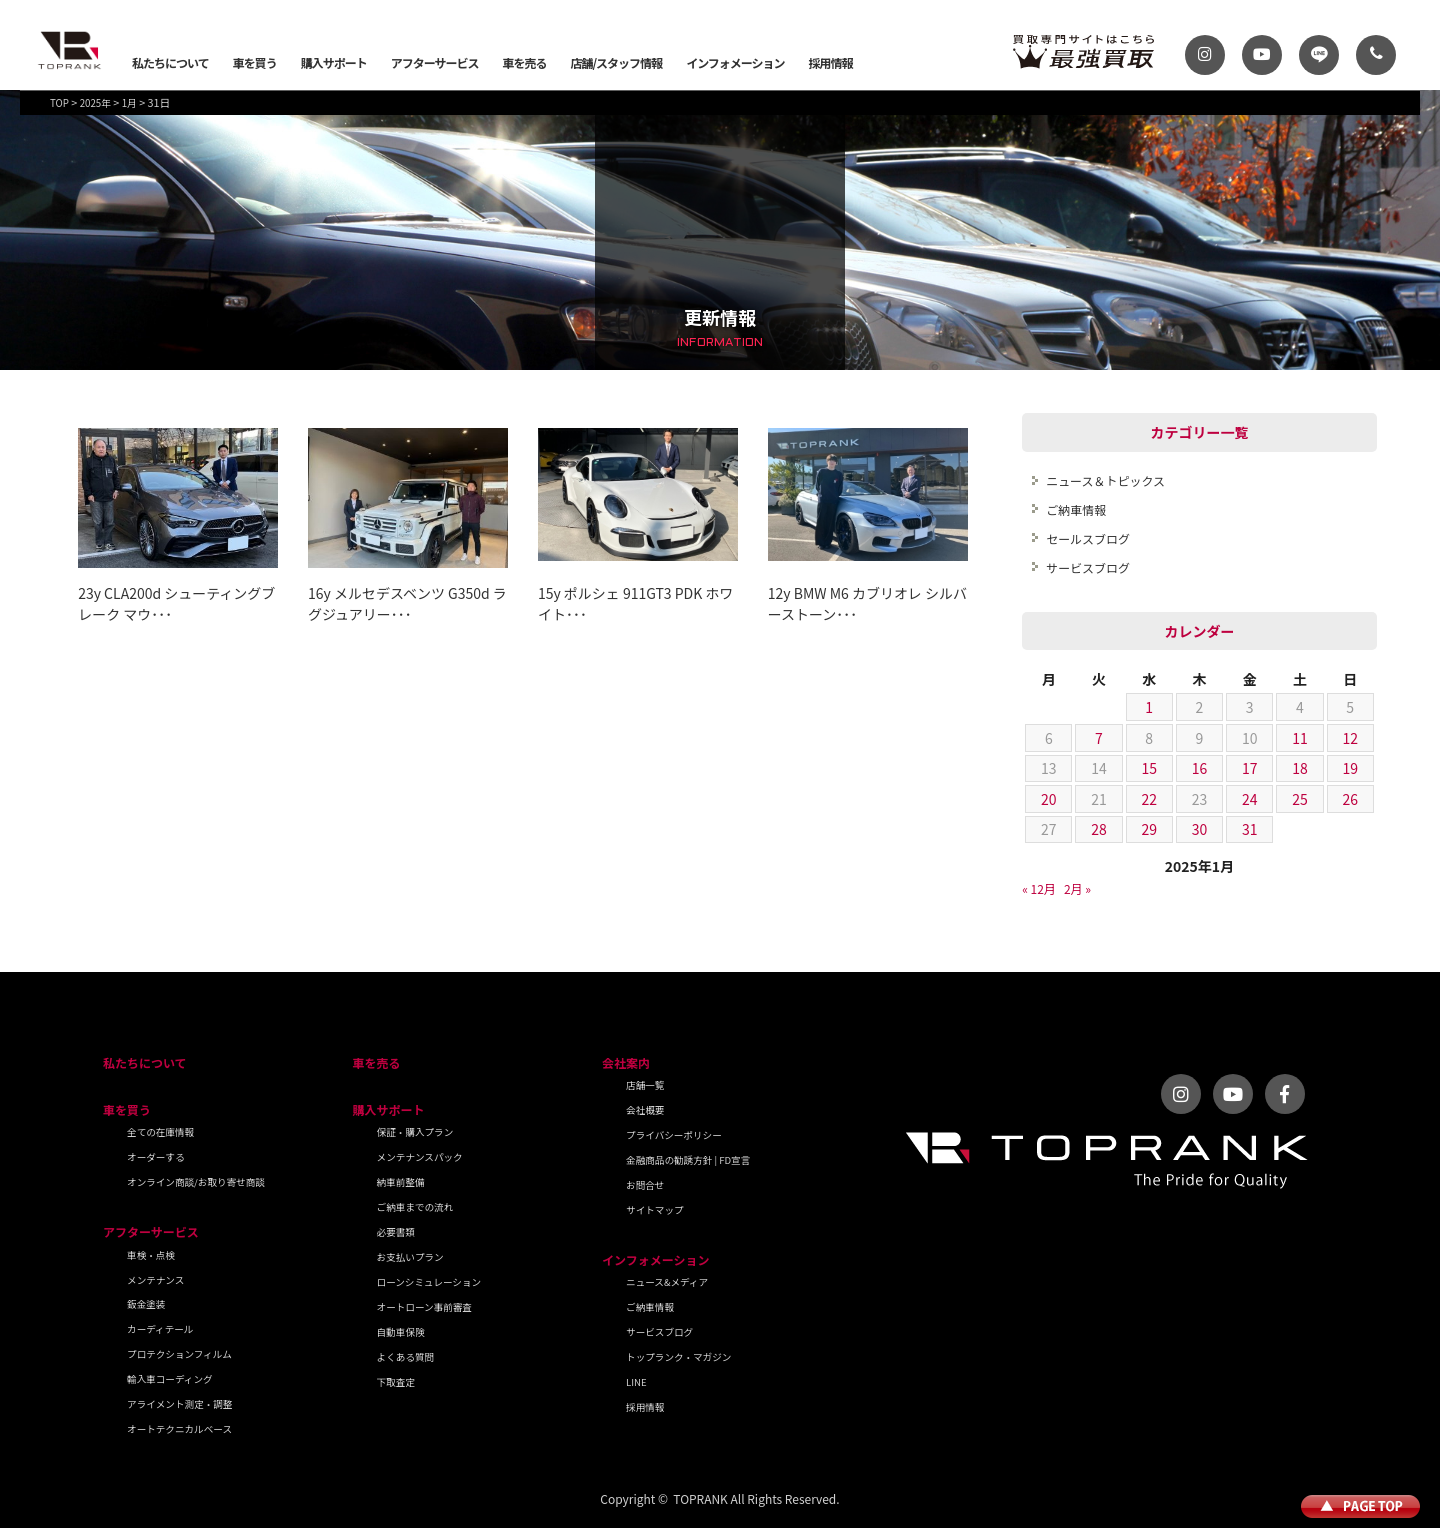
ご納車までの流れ (415, 1207)
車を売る (524, 62)
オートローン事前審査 (424, 1307)
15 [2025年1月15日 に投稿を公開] (1149, 768)
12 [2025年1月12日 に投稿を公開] (1350, 738)
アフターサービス (435, 62)
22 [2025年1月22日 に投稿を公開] (1149, 799)
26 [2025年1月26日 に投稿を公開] (1350, 799)
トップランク (70, 50)
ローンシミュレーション (429, 1282)
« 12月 (1039, 888)
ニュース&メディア (667, 1282)
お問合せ (645, 1185)
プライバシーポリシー (674, 1135)
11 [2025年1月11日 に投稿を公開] (1300, 738)
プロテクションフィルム (179, 1354)
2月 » (1077, 888)
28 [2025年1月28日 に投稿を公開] (1099, 829)
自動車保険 (401, 1332)
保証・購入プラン (415, 1132)
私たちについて (170, 62)
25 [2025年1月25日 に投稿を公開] (1300, 799)
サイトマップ (655, 1210)
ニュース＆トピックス (1105, 480)
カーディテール (160, 1329)
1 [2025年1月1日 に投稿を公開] (1149, 707)
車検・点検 (151, 1255)
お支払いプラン (410, 1257)
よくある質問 (406, 1357)
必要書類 (396, 1232)
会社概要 (645, 1110)
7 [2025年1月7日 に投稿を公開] (1099, 738)
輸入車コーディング (170, 1379)
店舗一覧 (645, 1085)
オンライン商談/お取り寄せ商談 (196, 1182)
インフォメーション (735, 62)
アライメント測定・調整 (179, 1404)
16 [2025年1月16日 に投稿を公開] (1200, 768)
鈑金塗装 (146, 1304)
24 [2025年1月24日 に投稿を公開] (1250, 799)
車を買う (255, 62)
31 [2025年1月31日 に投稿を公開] (1250, 829)
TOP (59, 103)
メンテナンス (155, 1280)
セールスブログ (1088, 538)
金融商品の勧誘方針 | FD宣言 (688, 1160)
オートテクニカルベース (179, 1429)
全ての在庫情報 (160, 1132)
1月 (129, 103)
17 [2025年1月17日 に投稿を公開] (1250, 768)
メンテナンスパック (420, 1157)
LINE (636, 1382)
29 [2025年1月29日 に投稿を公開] (1149, 829)
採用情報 (831, 62)
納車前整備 (401, 1182)
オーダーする (156, 1157)
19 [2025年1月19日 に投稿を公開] (1350, 768)
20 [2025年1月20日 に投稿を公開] (1049, 799)
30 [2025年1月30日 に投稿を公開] (1200, 829)
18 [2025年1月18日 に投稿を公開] (1300, 768)
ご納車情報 (1076, 509)
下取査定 (396, 1382)
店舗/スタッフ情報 (616, 62)
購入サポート (334, 62)
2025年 (95, 103)
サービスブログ (1088, 567)
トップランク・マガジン (678, 1357)
